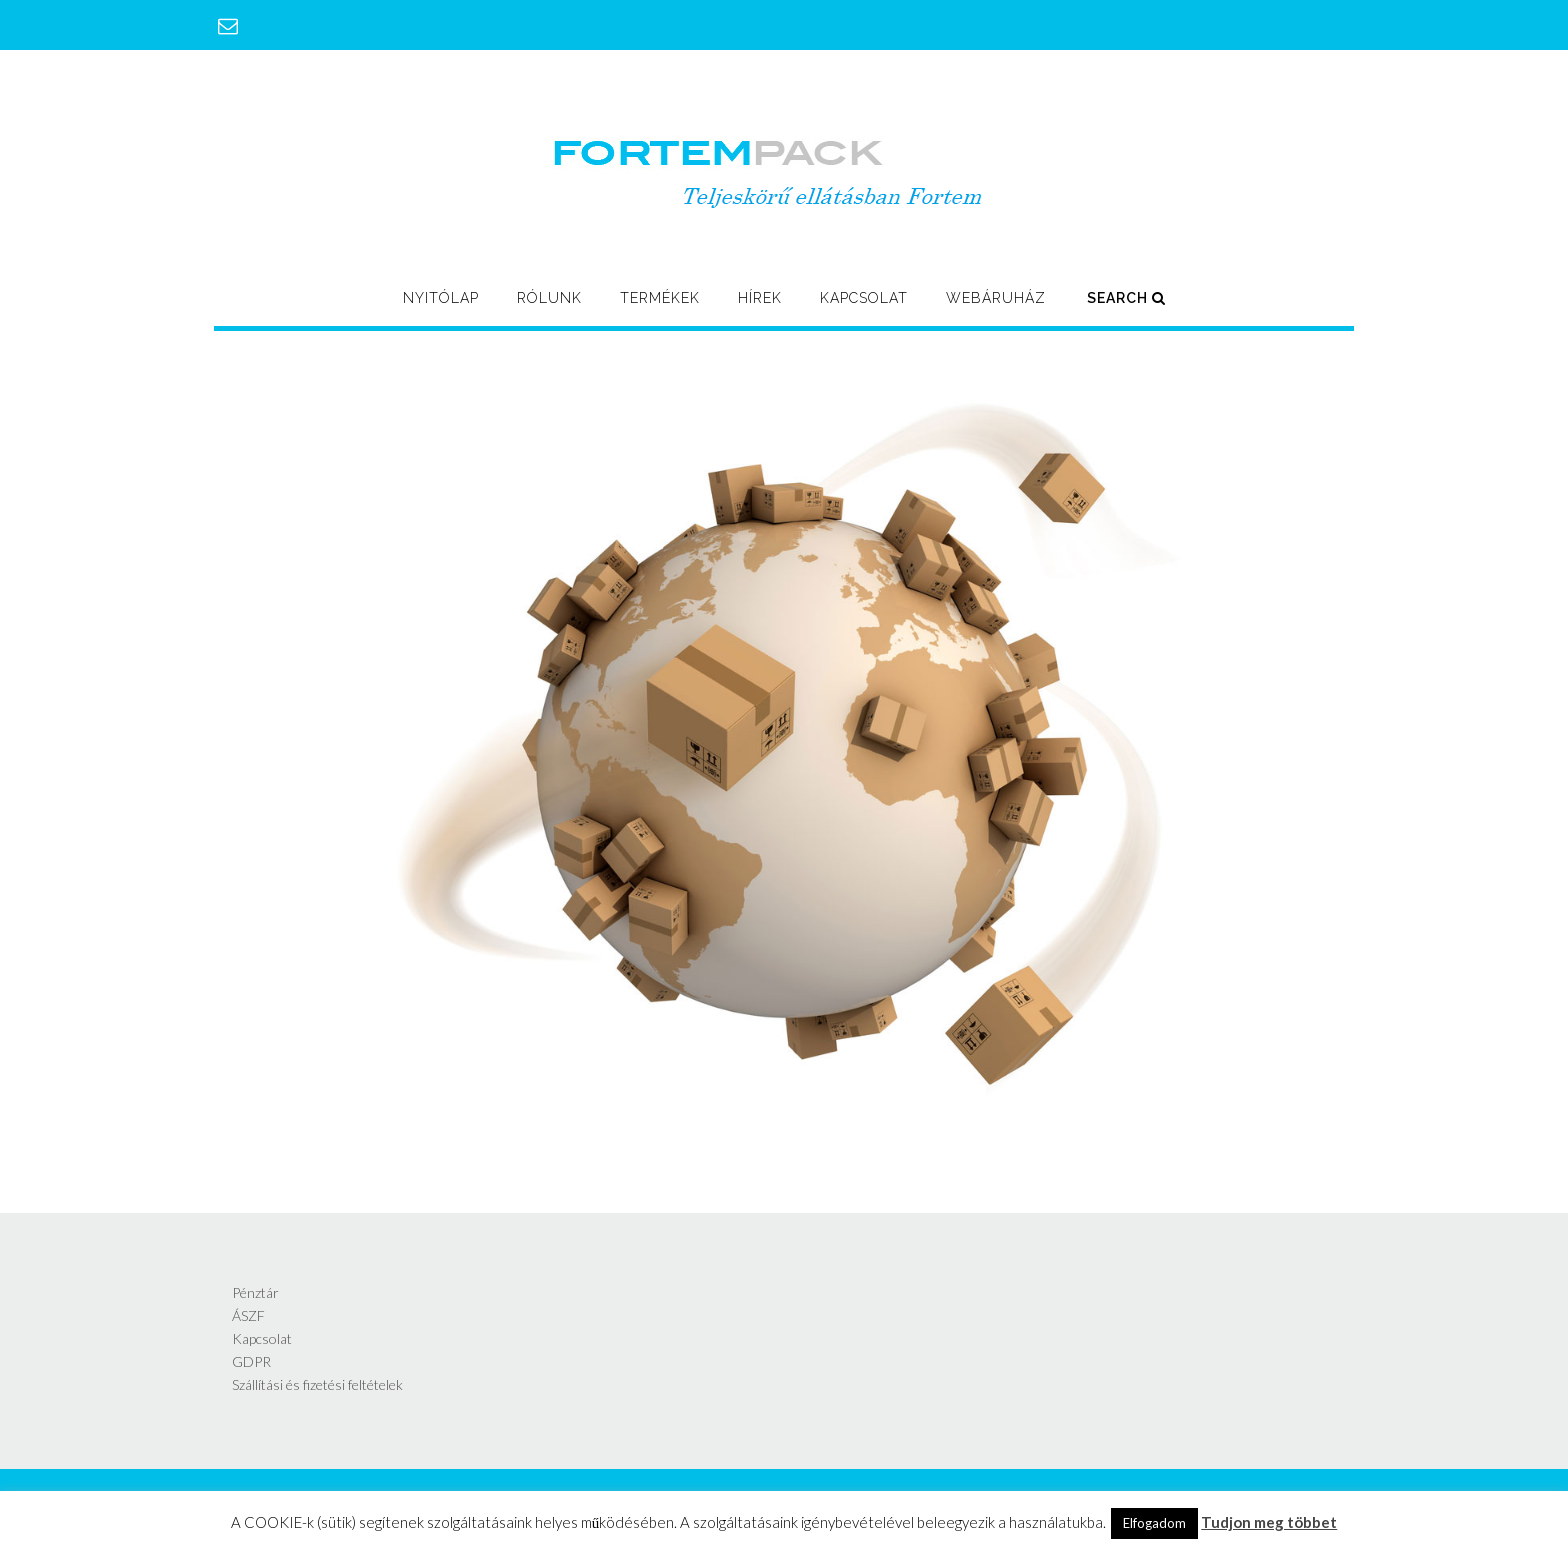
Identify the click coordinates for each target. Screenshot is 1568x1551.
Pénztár (255, 1292)
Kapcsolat (864, 298)
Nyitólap (441, 298)
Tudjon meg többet (1269, 1522)
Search (1126, 298)
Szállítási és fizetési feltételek (317, 1384)
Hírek (760, 298)
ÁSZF (248, 1315)
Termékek (660, 298)
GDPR (251, 1361)
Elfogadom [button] (1154, 1523)
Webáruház (996, 298)
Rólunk (549, 298)
